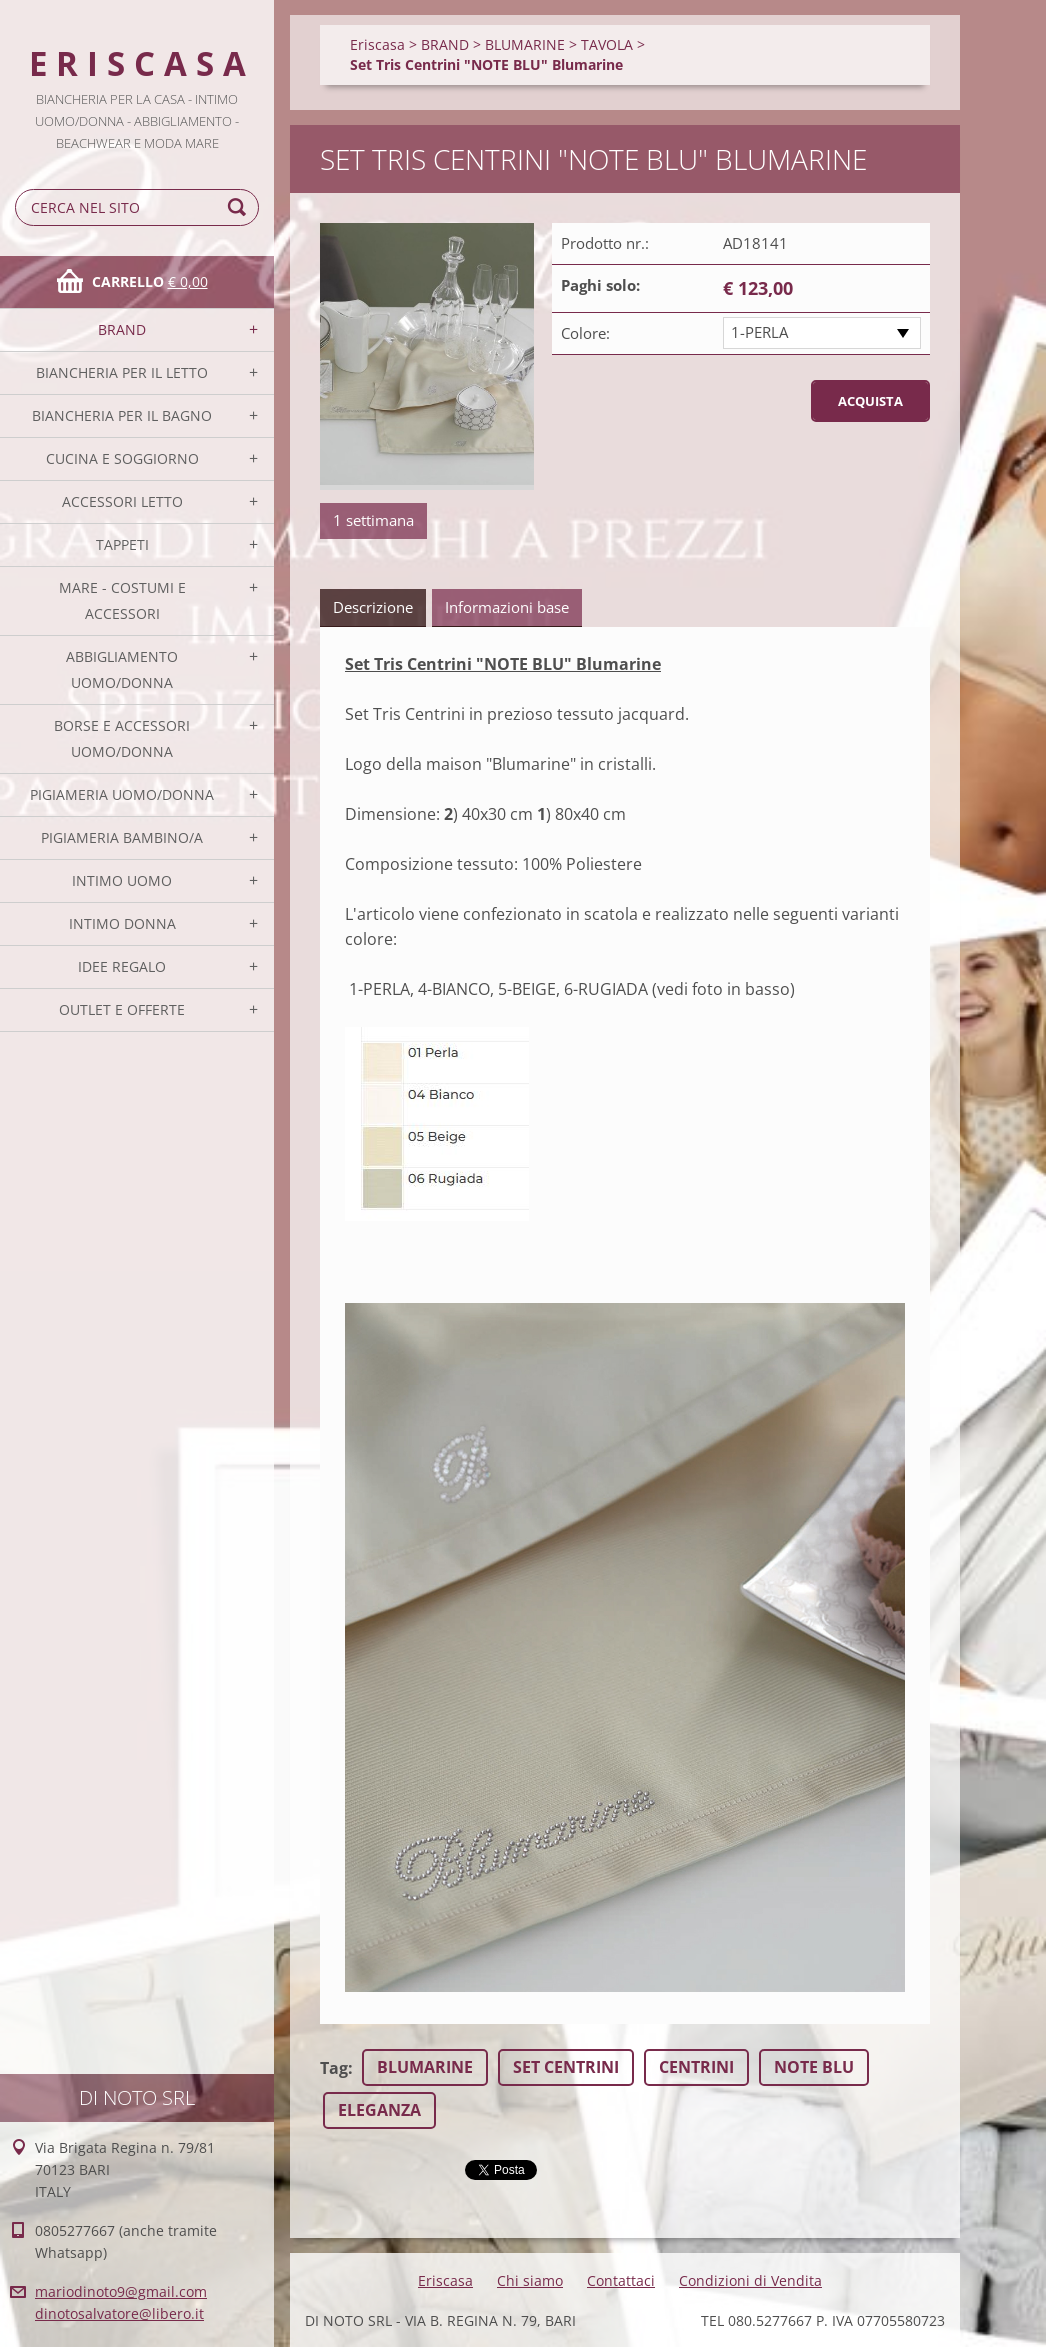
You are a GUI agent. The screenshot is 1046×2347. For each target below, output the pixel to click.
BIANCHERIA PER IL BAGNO (122, 415)
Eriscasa (377, 44)
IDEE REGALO (122, 966)
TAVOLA (607, 44)
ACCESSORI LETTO (122, 501)
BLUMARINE (525, 44)
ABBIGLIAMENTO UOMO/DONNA (122, 669)
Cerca (240, 207)
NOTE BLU (814, 2067)
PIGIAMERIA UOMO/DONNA (122, 794)
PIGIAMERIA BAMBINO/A (122, 837)
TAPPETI (122, 544)
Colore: (585, 333)
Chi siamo (530, 2280)
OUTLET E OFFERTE (122, 1009)
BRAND (122, 329)
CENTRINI (696, 2067)
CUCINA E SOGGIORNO (122, 458)
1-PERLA (759, 332)
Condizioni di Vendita (750, 2280)
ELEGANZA (379, 2110)
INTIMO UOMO (122, 880)
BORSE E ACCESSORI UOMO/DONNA (122, 738)
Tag (334, 2068)
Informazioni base (507, 607)
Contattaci (621, 2280)
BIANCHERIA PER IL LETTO (122, 372)
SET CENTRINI (566, 2067)
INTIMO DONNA (122, 923)
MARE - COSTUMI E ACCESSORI (122, 600)
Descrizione (373, 607)
